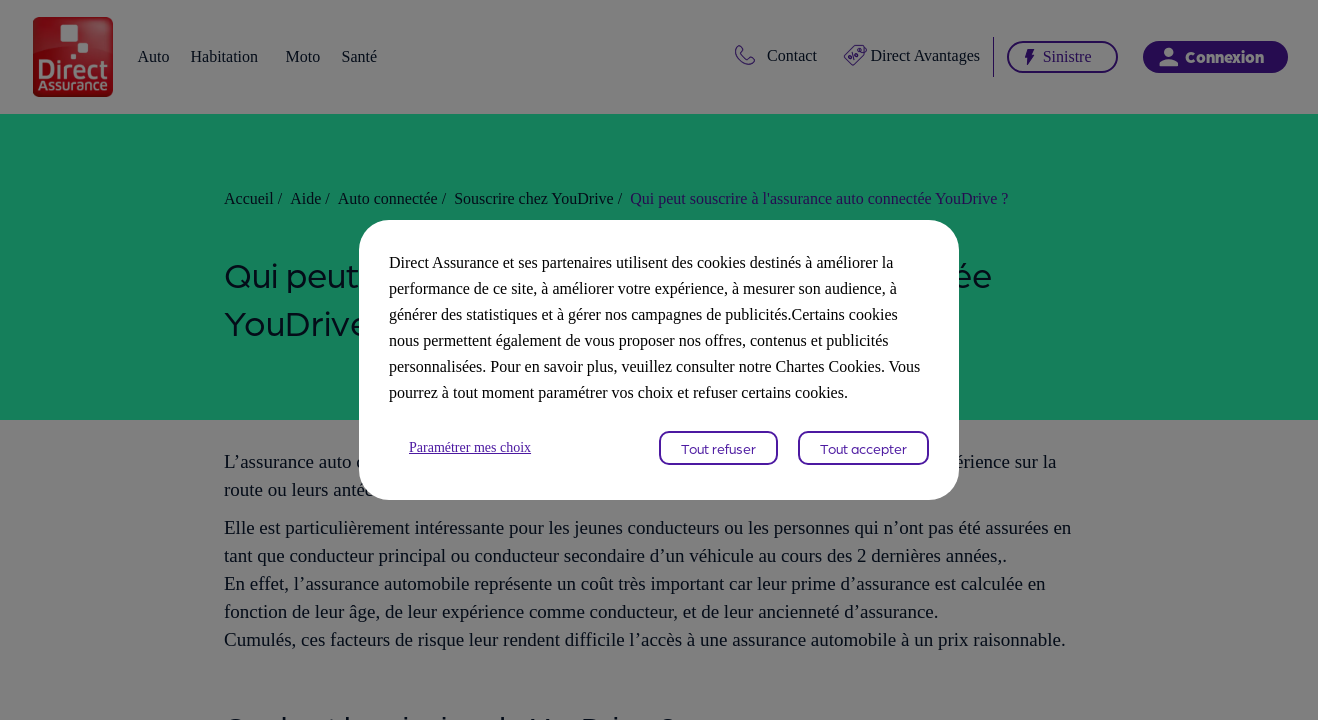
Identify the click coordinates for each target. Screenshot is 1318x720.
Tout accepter (863, 461)
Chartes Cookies (700, 379)
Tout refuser (718, 461)
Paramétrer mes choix (478, 461)
